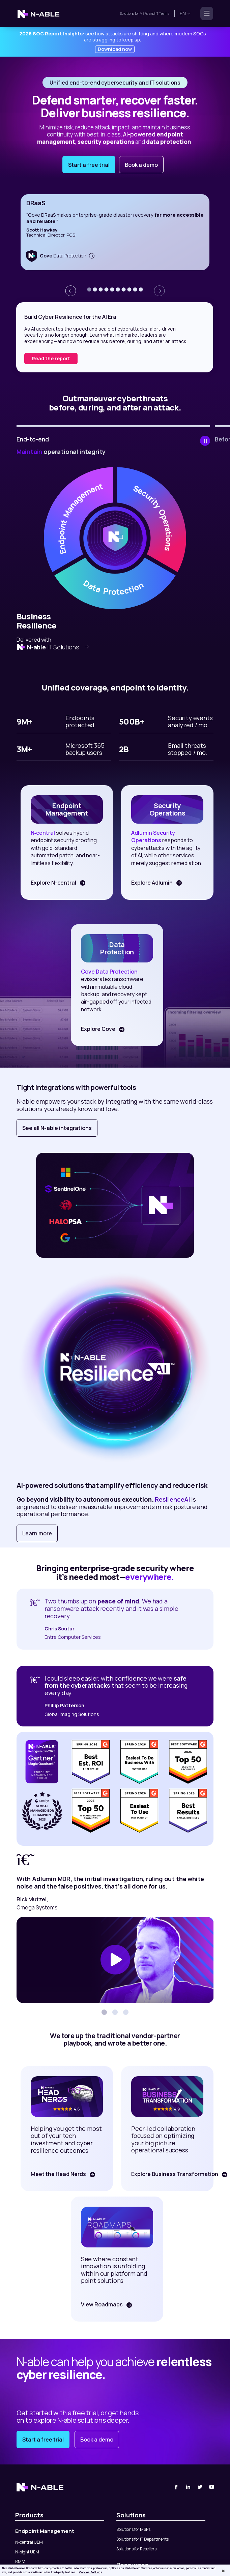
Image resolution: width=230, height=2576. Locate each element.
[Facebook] (176, 2487)
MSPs (144, 13)
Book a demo (141, 164)
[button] (89, 289)
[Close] (223, 2571)
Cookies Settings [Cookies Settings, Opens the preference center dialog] (90, 2572)
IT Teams (162, 13)
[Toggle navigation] (204, 13)
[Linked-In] (188, 2487)
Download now (115, 49)
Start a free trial (89, 164)
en (185, 13)
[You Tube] (212, 2487)
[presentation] (70, 290)
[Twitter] (200, 2487)
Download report (52, 358)
